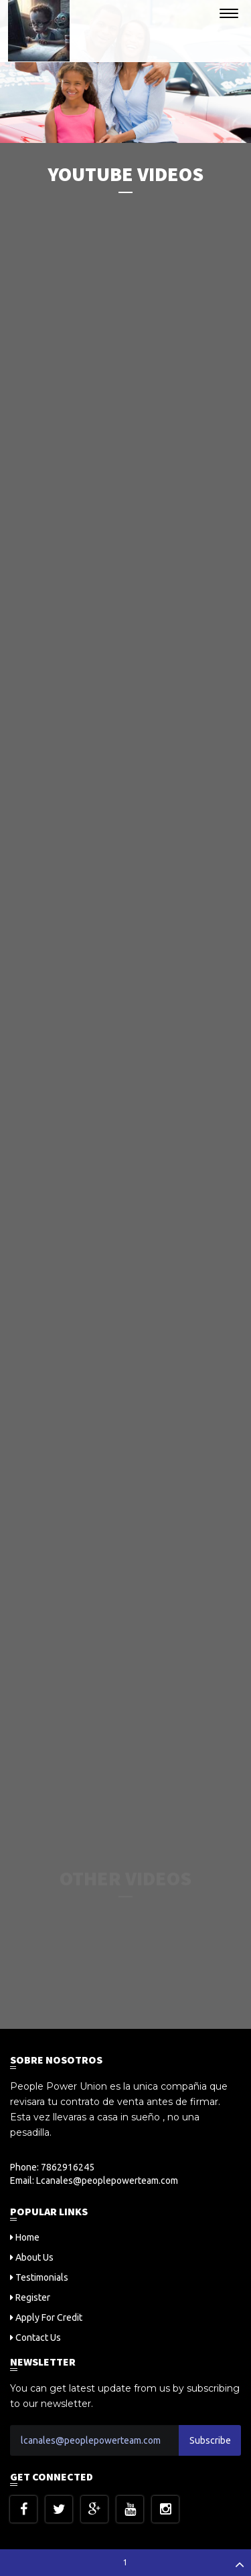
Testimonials (41, 2277)
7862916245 (67, 2167)
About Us (34, 2257)
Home (27, 2237)
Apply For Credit (48, 2317)
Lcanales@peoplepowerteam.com (107, 2180)
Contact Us (38, 2337)
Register (32, 2297)
